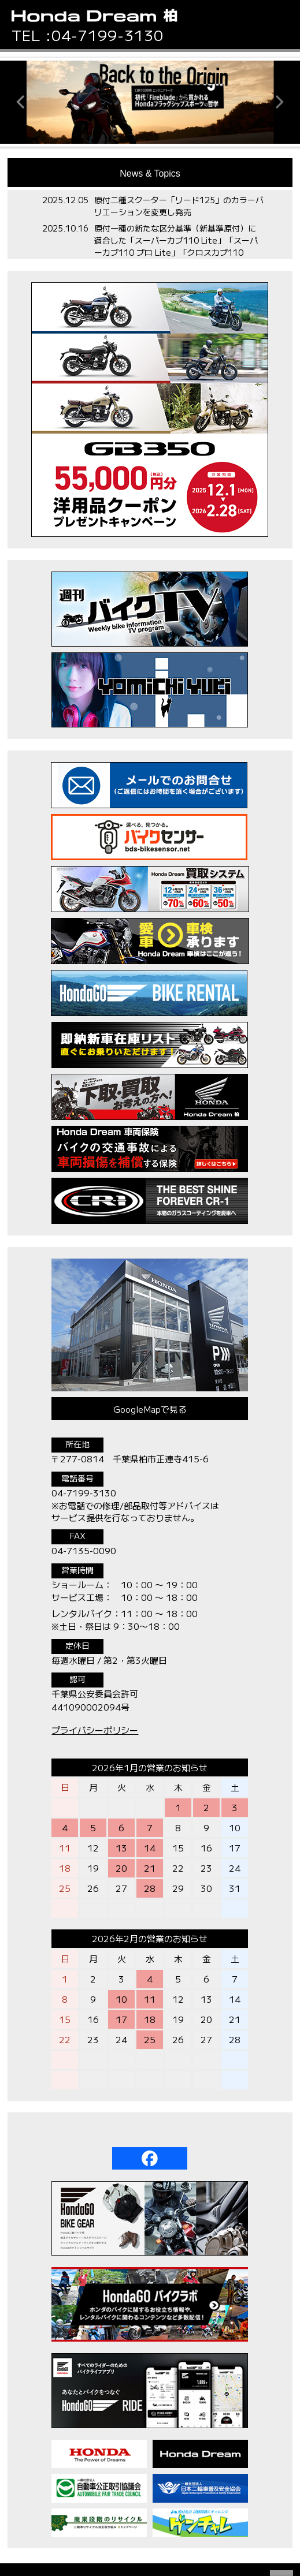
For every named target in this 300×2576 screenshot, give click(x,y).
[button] (283, 21)
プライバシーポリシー (94, 1730)
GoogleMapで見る (150, 1409)
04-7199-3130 (107, 34)
